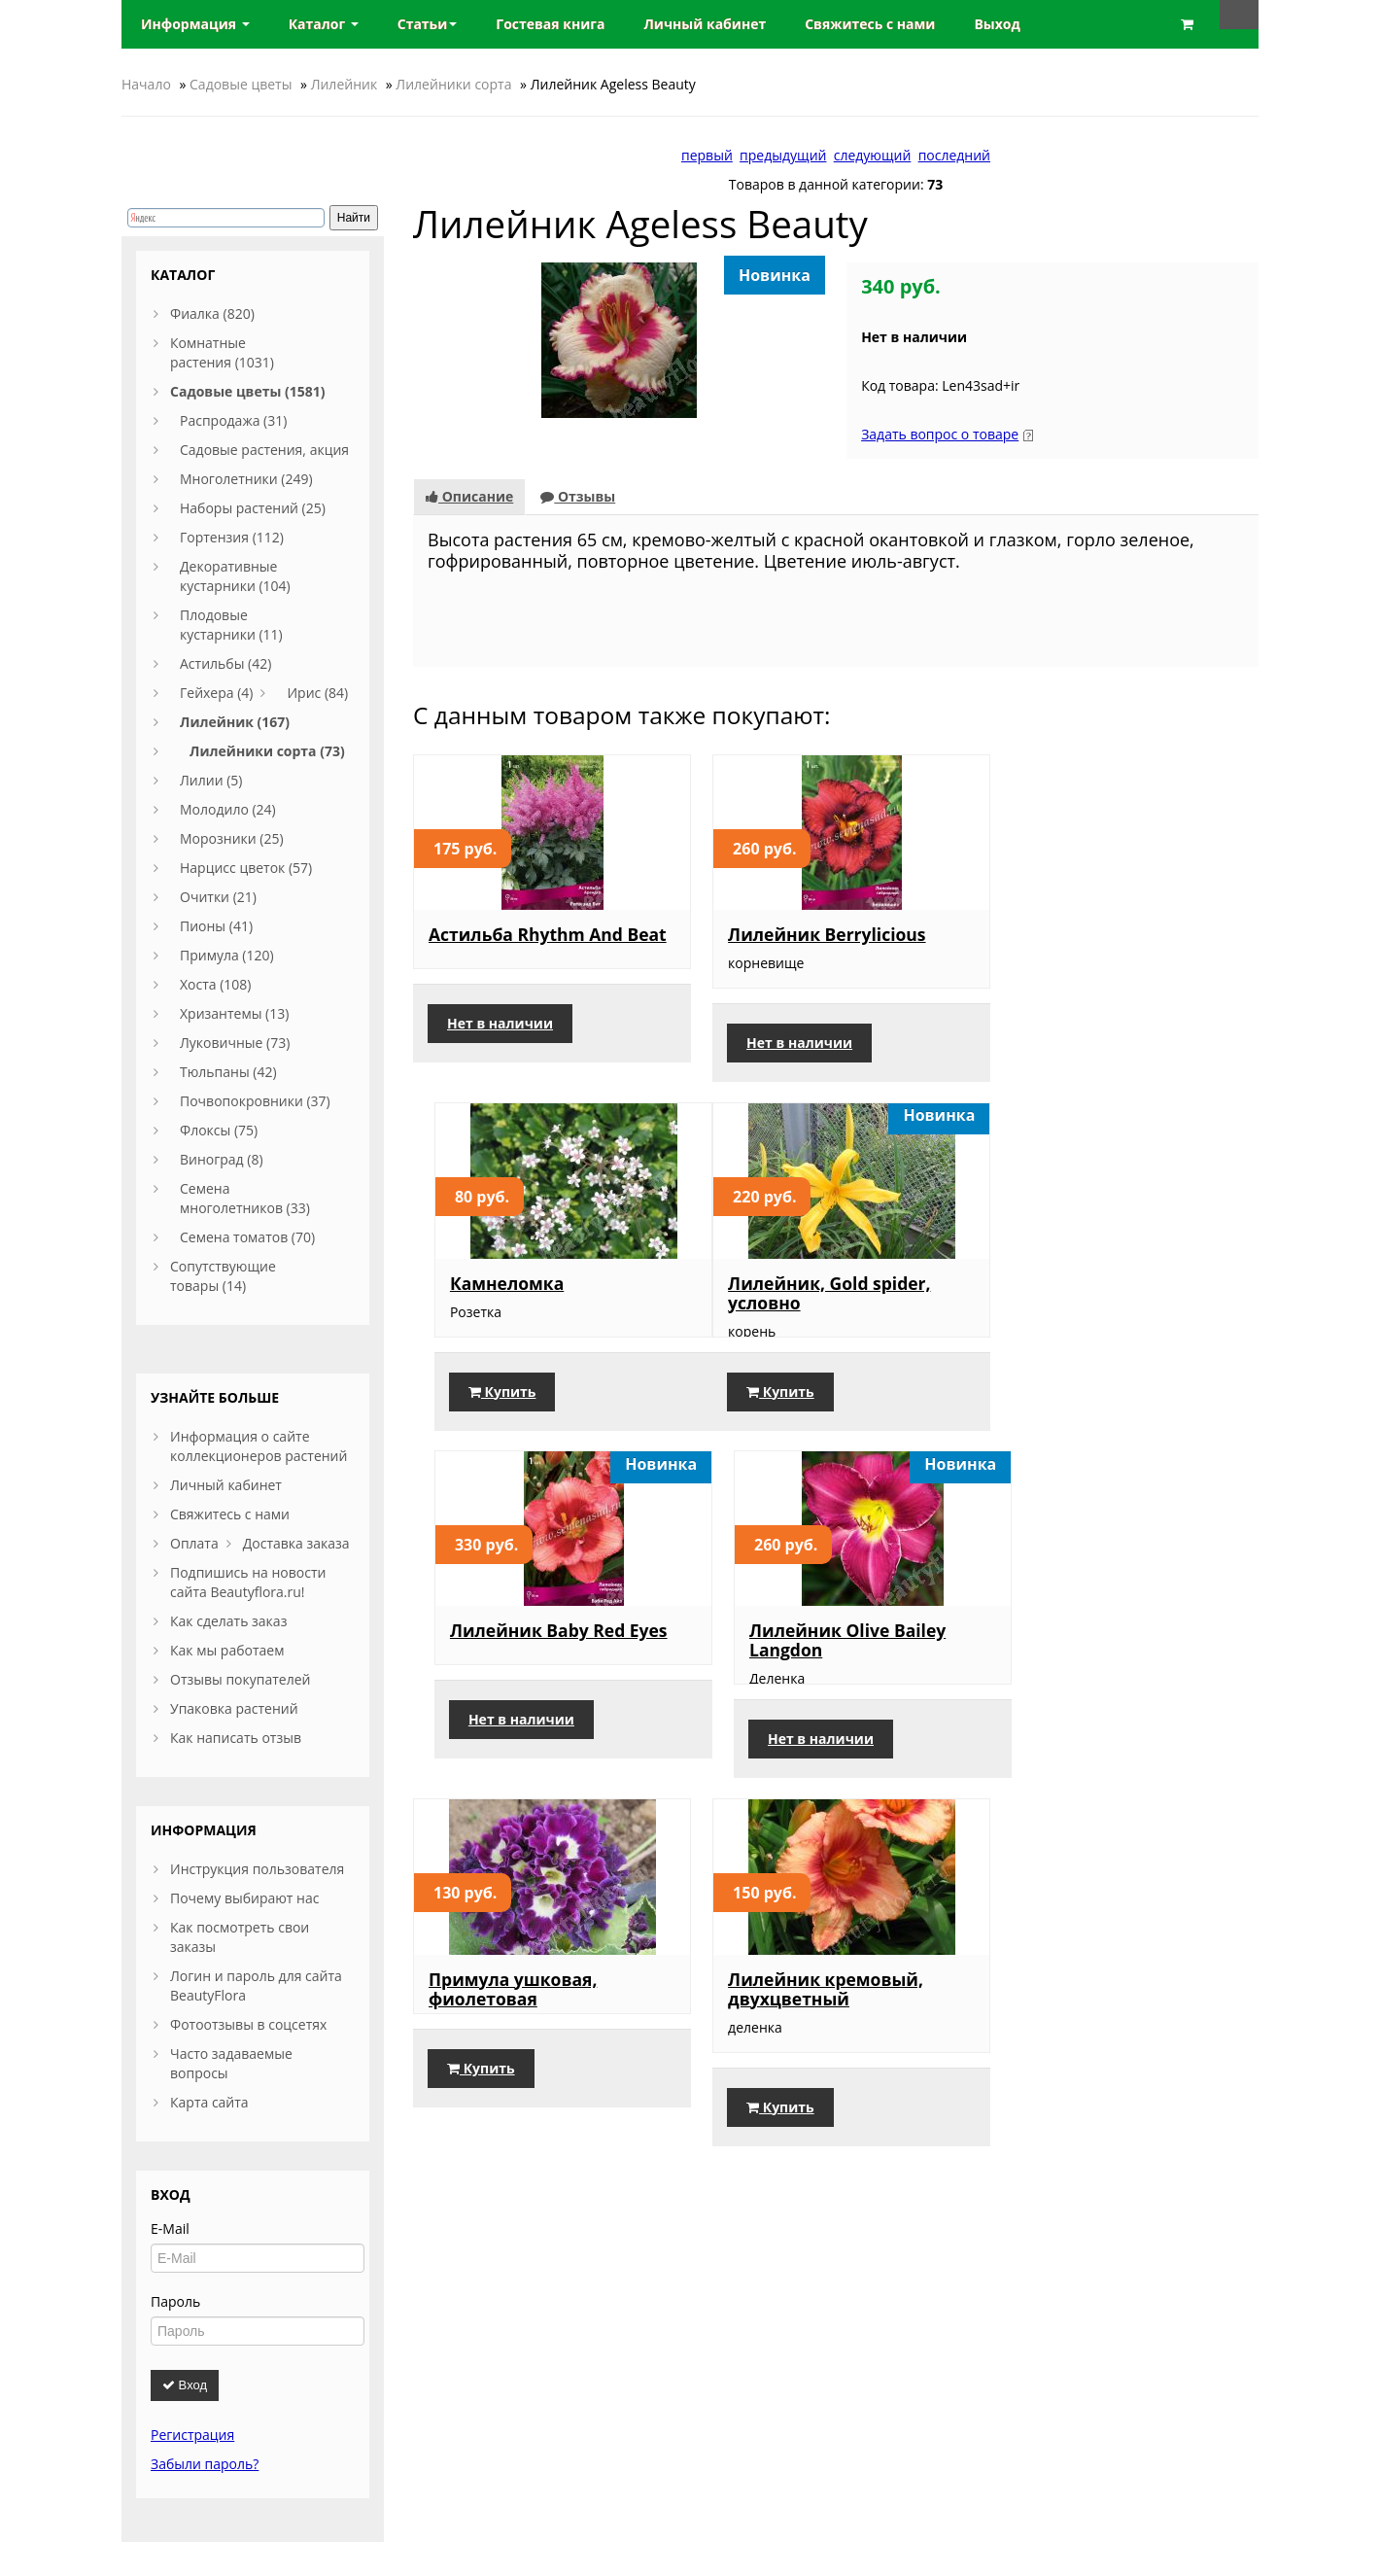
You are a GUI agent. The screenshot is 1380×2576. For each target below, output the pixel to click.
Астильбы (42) (225, 663)
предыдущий (783, 155)
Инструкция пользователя (257, 1869)
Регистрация (192, 2434)
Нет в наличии (500, 1043)
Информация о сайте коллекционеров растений (258, 1446)
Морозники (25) (232, 838)
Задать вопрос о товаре (939, 434)
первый (707, 155)
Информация (195, 24)
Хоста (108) (216, 984)
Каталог (324, 24)
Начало (146, 84)
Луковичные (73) (235, 1042)
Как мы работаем (227, 1650)
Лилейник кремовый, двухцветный (815, 1660)
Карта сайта (209, 2102)
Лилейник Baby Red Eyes (826, 1282)
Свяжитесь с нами (230, 1514)
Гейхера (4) (216, 692)
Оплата (194, 1543)
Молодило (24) (228, 809)
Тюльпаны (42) (228, 1071)
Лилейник (344, 84)
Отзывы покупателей (240, 1679)
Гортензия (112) (232, 537)
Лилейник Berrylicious (815, 934)
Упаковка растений (234, 1708)
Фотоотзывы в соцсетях (248, 2024)
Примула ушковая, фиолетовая (513, 1660)
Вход (184, 2385)
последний (954, 155)
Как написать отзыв (235, 1737)
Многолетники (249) (246, 479)
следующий (873, 155)
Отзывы (577, 496)
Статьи (427, 24)
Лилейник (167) (235, 722)
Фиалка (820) (212, 313)
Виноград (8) (221, 1159)
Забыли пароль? (205, 2463)
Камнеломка (1064, 935)
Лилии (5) (211, 780)
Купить (1059, 1043)
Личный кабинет (226, 1485)
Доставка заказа (296, 1543)
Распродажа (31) (233, 420)
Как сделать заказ (228, 1621)
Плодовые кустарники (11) (231, 625)
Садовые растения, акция (264, 449)
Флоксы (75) (219, 1130)
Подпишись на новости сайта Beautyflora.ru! (248, 1582)
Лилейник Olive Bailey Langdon (1105, 1292)
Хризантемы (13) (234, 1013)
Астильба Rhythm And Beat (526, 943)
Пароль (175, 2301)
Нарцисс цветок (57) (246, 867)
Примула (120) (227, 955)
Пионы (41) (216, 926)
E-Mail (170, 2228)
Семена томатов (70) (247, 1237)
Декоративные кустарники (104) (235, 576)
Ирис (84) (317, 692)
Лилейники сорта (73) (267, 751)
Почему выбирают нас (244, 1898)
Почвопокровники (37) (255, 1101)
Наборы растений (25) (253, 508)
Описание (469, 496)
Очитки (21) (218, 897)
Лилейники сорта (453, 84)
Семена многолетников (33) (245, 1198)
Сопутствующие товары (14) (223, 1276)
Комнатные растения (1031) (222, 352)
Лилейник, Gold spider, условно (530, 1292)
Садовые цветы (241, 84)
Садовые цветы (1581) (247, 391)
